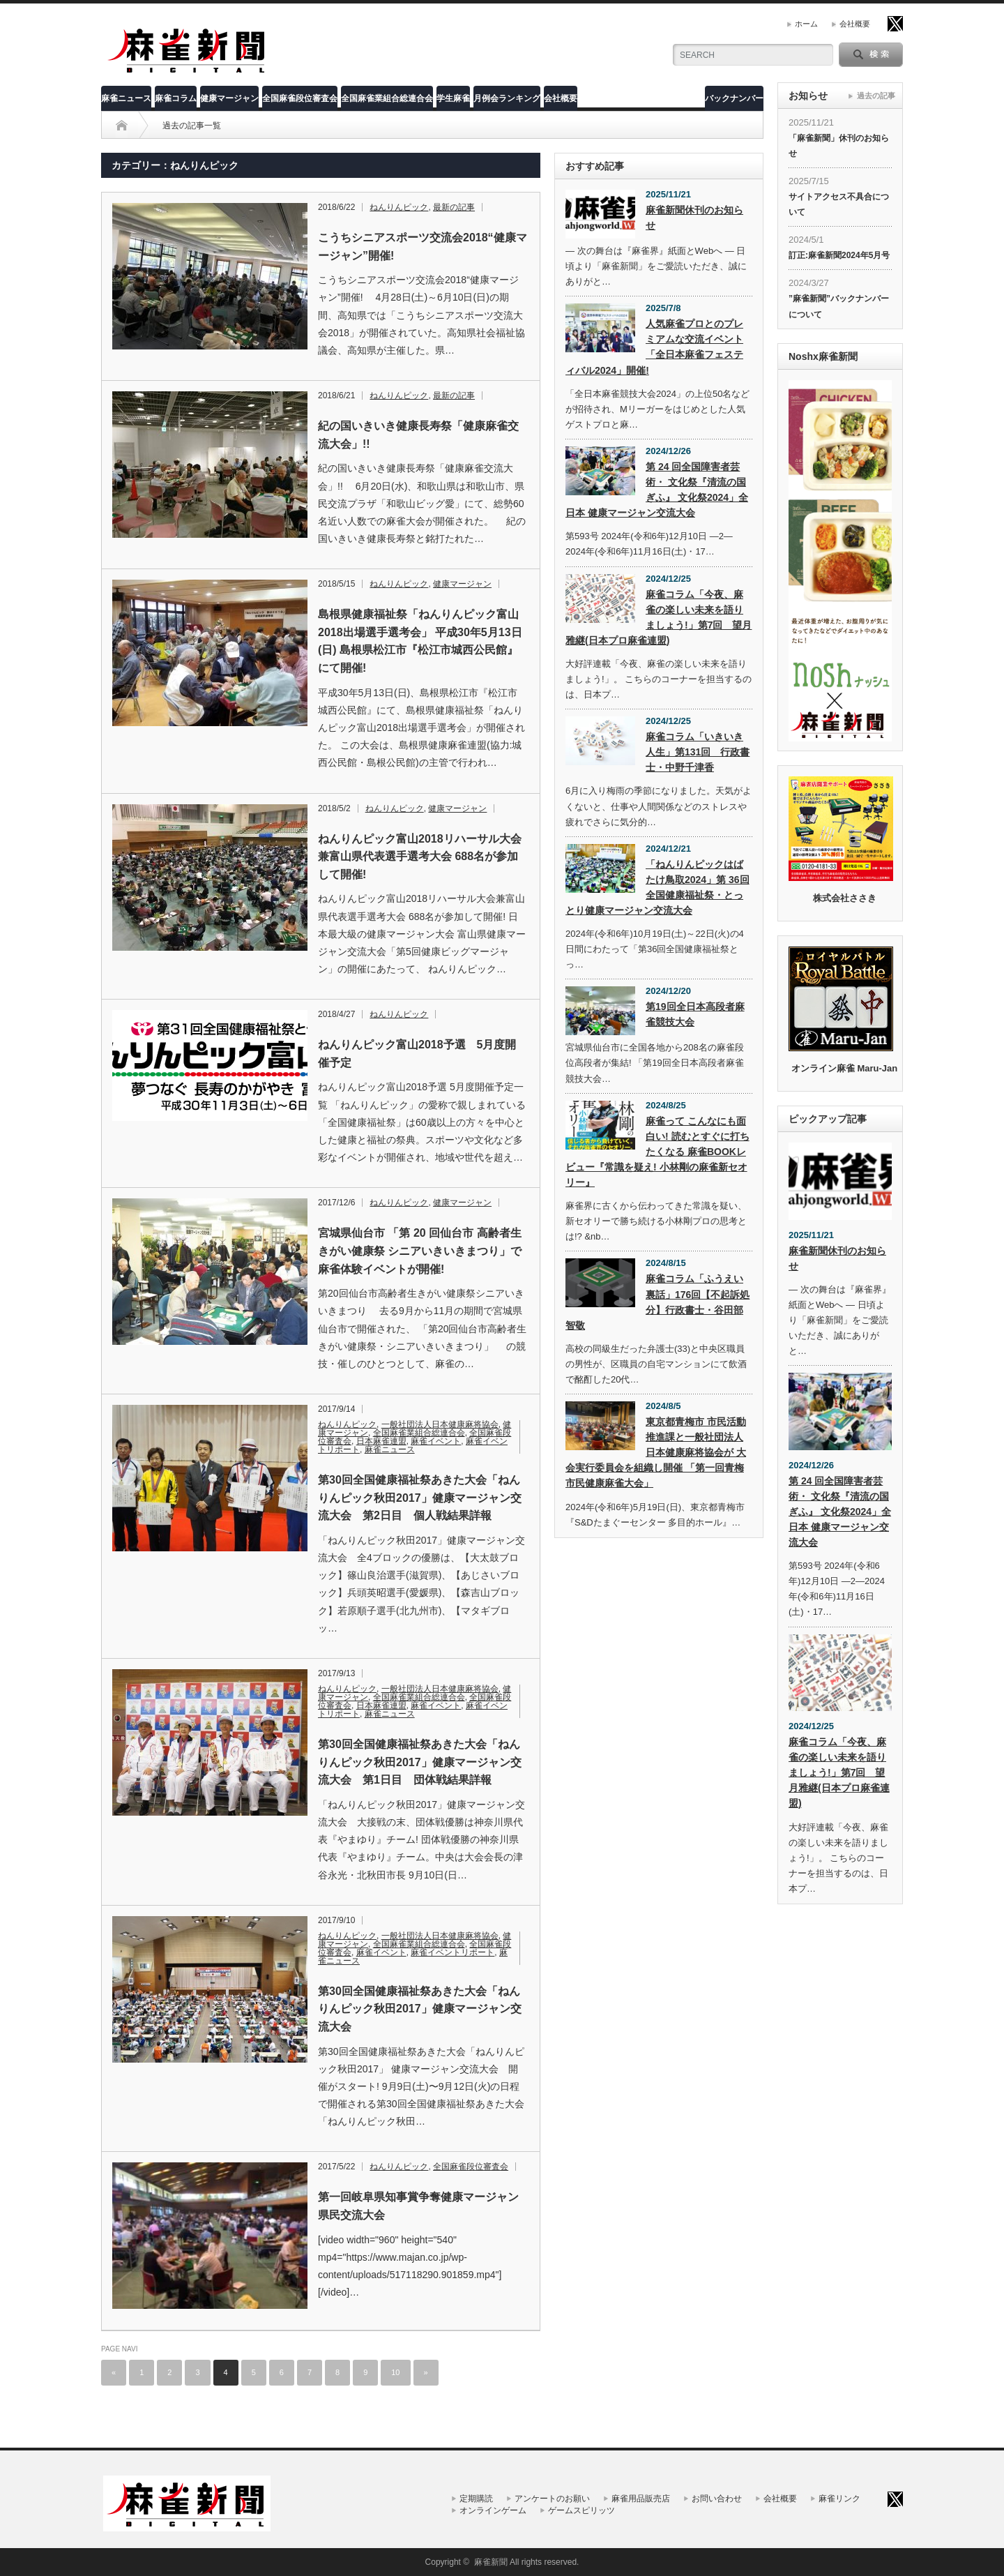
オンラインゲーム (492, 2510)
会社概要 (854, 24)
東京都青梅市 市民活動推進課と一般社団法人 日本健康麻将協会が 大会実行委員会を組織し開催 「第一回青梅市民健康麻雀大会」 (655, 1452)
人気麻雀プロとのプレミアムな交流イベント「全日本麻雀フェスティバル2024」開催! (654, 346)
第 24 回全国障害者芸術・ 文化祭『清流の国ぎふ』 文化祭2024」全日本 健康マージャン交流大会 (656, 489)
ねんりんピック (399, 207)
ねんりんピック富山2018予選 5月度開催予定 (417, 1054)
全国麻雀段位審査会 (299, 98)
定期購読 (476, 2498)
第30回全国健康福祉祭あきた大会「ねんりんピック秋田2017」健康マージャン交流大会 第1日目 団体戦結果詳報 (420, 1762)
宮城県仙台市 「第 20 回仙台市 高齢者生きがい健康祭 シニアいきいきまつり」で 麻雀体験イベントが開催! (420, 1250)
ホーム (806, 24)
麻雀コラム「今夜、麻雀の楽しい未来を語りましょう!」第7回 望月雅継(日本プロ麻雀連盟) (658, 617)
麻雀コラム (176, 98)
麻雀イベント (436, 1441)
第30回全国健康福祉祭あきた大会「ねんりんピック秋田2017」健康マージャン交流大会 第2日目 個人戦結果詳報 (420, 1497)
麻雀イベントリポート (452, 1952)
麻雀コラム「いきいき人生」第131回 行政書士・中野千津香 (698, 752)
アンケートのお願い (552, 2498)
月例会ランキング (506, 98)
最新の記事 (454, 207)
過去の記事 (876, 95)
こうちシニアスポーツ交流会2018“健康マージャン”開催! (422, 247)
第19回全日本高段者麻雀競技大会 (695, 1014)
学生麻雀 (453, 98)
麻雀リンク (839, 2498)
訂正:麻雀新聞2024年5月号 (839, 255)
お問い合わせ (717, 2498)
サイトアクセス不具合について (839, 204)
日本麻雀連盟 (381, 1441)
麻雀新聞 (491, 2562)
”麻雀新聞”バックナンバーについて (839, 306)
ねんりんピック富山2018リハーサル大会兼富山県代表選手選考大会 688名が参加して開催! (420, 856)
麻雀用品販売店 (640, 2498)
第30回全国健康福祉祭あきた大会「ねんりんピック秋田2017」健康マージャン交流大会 (420, 2009)
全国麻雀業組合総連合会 (387, 98)
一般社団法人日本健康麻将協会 (440, 1424)
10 (395, 2372)
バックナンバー (734, 98)
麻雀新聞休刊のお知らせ (694, 217)
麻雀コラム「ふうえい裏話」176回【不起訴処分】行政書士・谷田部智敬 (657, 1301)
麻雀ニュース (126, 98)
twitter (895, 23)
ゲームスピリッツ (581, 2510)
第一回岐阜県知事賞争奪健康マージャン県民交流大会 (418, 2206)
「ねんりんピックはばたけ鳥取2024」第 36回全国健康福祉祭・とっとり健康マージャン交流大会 (657, 887)
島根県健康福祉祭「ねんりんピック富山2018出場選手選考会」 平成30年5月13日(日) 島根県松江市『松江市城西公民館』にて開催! (420, 641)
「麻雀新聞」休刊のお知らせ (839, 145)
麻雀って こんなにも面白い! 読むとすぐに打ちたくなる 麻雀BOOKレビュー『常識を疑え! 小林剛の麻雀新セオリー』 (657, 1151)
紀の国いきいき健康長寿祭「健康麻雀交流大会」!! (418, 435)
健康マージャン (229, 98)
